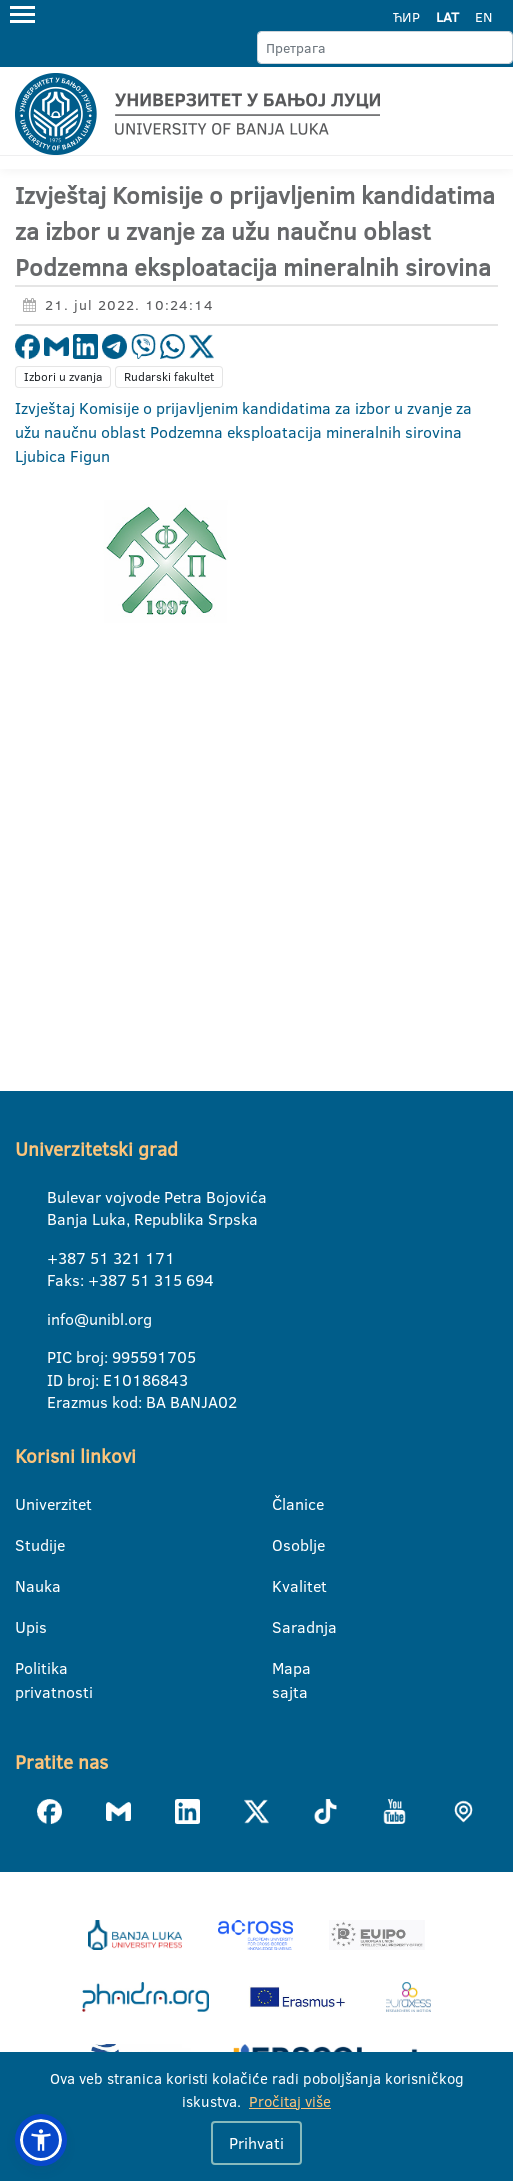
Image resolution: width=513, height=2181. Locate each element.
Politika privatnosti (27, 1669)
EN (483, 17)
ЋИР (406, 17)
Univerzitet (27, 1504)
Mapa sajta (284, 1669)
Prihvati (256, 2143)
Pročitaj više (290, 2101)
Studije (27, 1545)
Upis (27, 1627)
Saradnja (284, 1627)
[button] (41, 2140)
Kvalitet (284, 1586)
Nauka (27, 1586)
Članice (284, 1504)
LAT (447, 17)
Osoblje (284, 1545)
